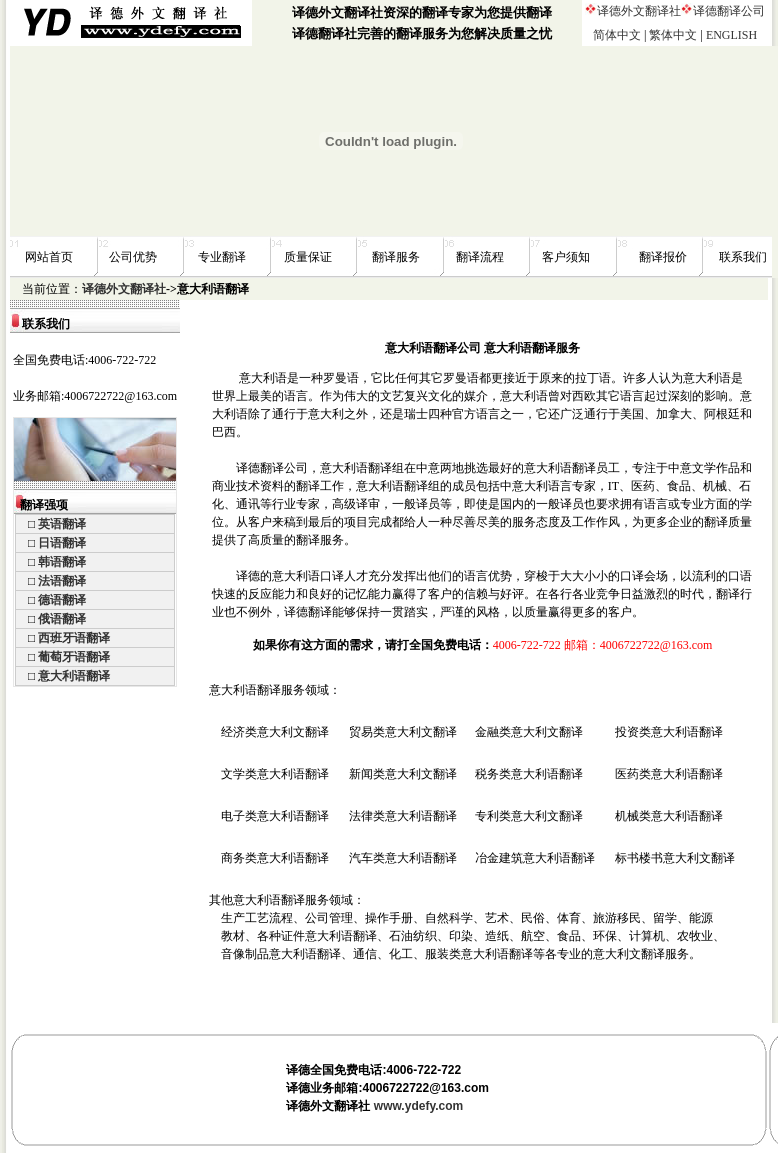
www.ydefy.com (418, 1106)
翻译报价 (663, 257)
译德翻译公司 (729, 11)
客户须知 (566, 257)
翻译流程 (480, 257)
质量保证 (308, 257)
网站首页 (49, 257)
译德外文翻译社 (639, 11)
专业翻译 (222, 257)
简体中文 (617, 35)
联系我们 (743, 257)
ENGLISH (731, 35)
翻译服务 (396, 257)
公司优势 (133, 257)
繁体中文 (673, 35)
